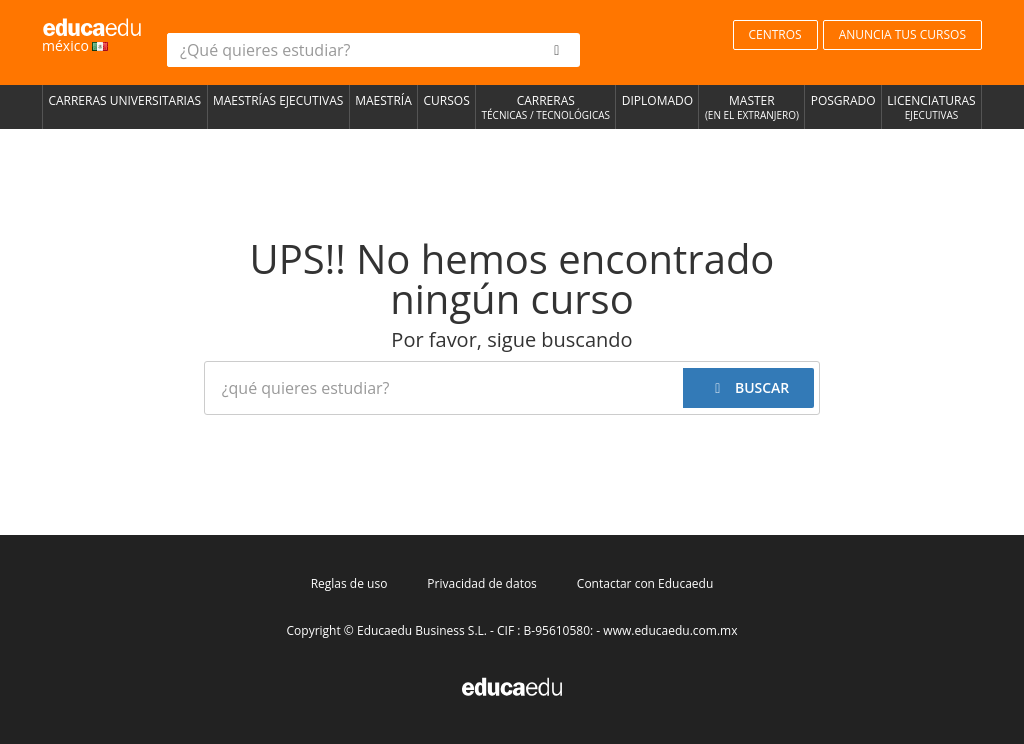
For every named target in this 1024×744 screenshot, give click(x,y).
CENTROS (775, 34)
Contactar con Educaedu (645, 583)
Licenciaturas (931, 108)
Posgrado (843, 100)
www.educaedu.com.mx (670, 630)
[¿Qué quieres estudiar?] (351, 50)
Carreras (545, 108)
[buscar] (557, 50)
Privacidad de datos (481, 583)
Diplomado (657, 100)
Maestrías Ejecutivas (278, 100)
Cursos (447, 100)
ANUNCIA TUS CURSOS (902, 34)
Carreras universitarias (124, 100)
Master (751, 108)
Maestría (383, 100)
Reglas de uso (349, 583)
